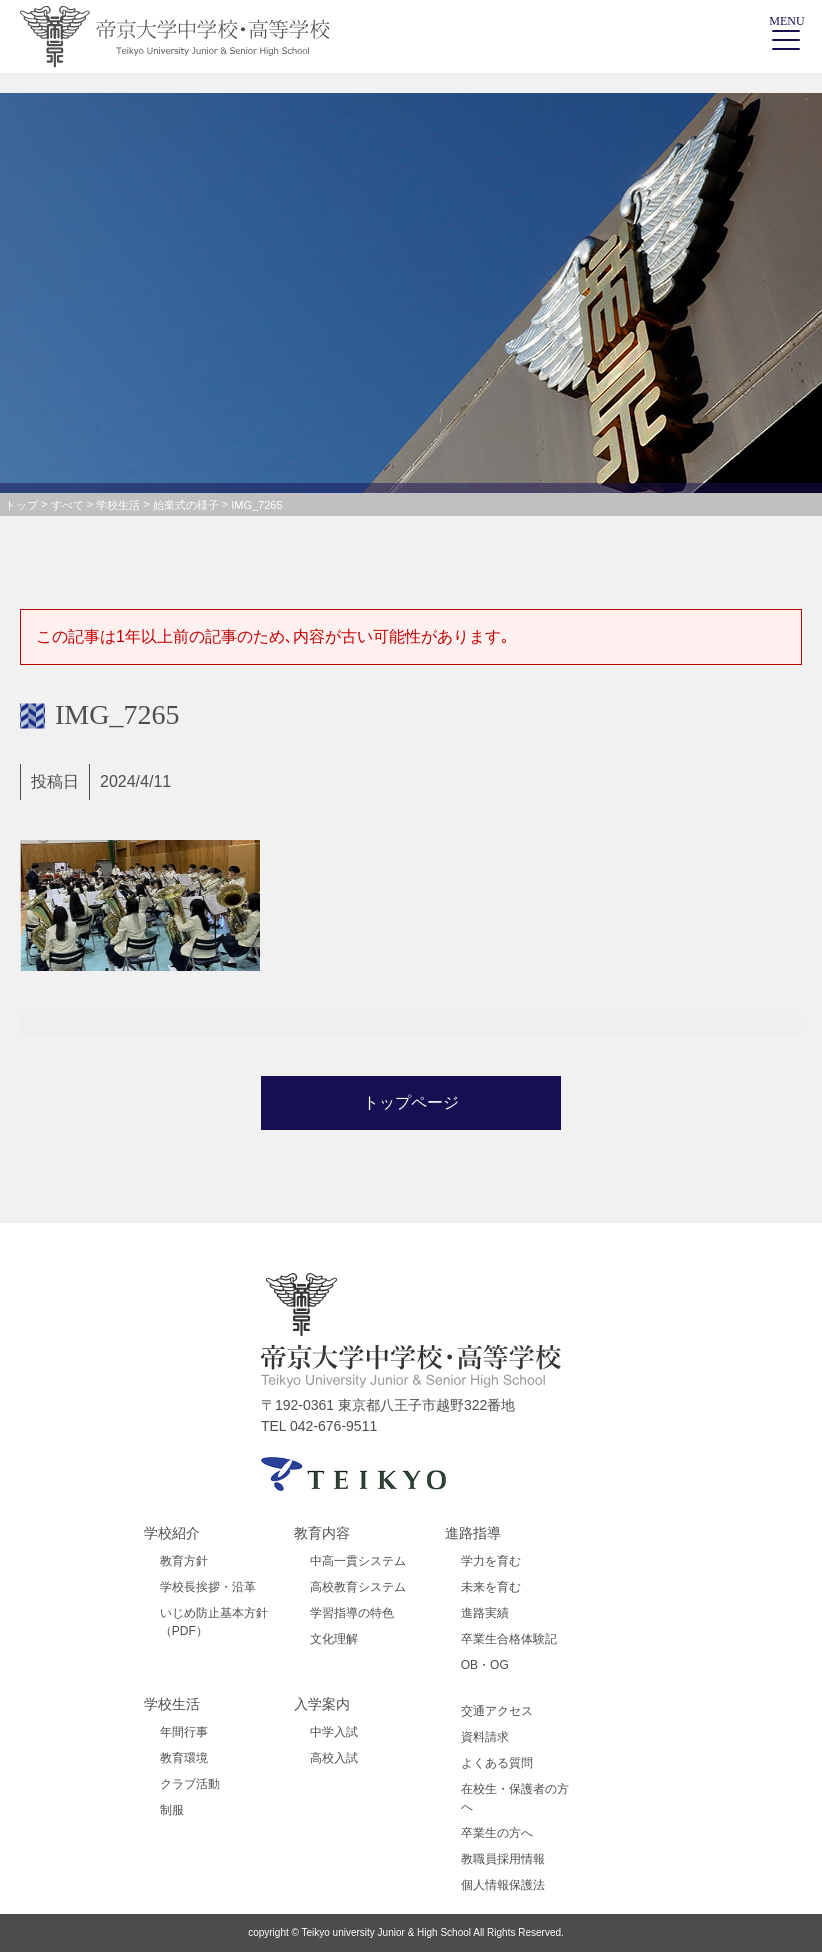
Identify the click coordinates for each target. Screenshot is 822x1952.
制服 (172, 1810)
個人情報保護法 (503, 1885)
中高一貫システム (358, 1561)
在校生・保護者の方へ (515, 1798)
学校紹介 (172, 1533)
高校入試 (334, 1758)
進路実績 (485, 1613)
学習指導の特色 (352, 1613)
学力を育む (491, 1561)
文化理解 (334, 1639)
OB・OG (485, 1665)
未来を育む (491, 1587)
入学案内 (322, 1704)
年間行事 (184, 1732)
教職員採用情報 (503, 1859)
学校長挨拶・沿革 (208, 1587)
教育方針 (184, 1561)
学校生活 (172, 1704)
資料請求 (485, 1737)
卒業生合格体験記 (509, 1639)
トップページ (411, 1102)
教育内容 (322, 1533)
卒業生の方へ (497, 1833)
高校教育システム (358, 1587)
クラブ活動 (190, 1784)
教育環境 (184, 1758)
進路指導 (473, 1533)
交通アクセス (497, 1711)
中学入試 (334, 1732)
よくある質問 (497, 1763)
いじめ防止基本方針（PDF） (214, 1622)
